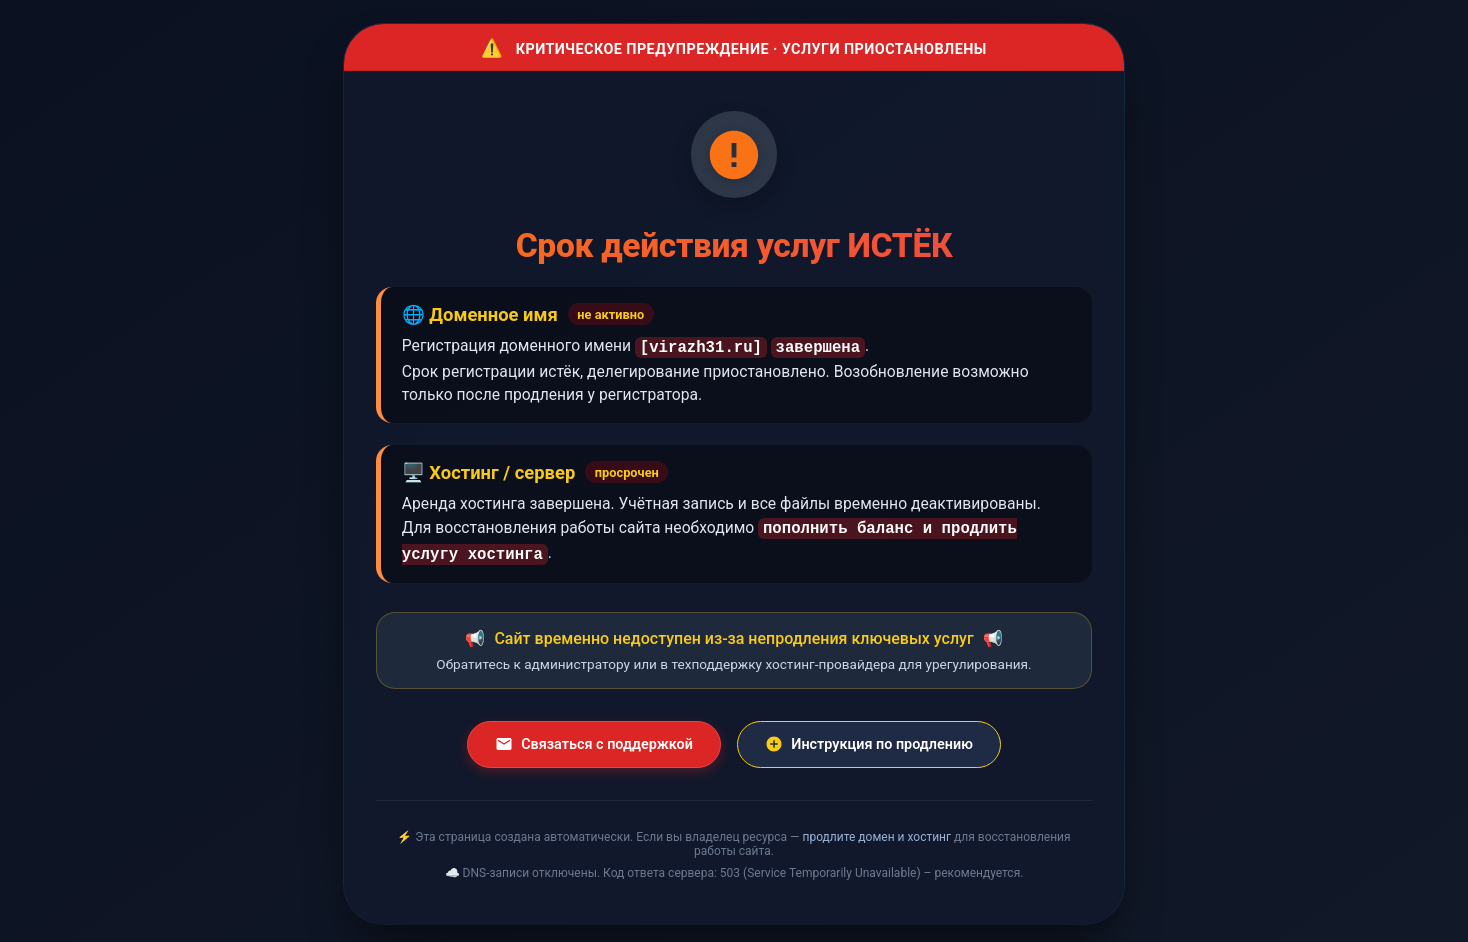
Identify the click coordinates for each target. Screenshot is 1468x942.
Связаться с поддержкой (594, 738)
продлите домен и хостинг (876, 831)
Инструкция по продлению (869, 738)
